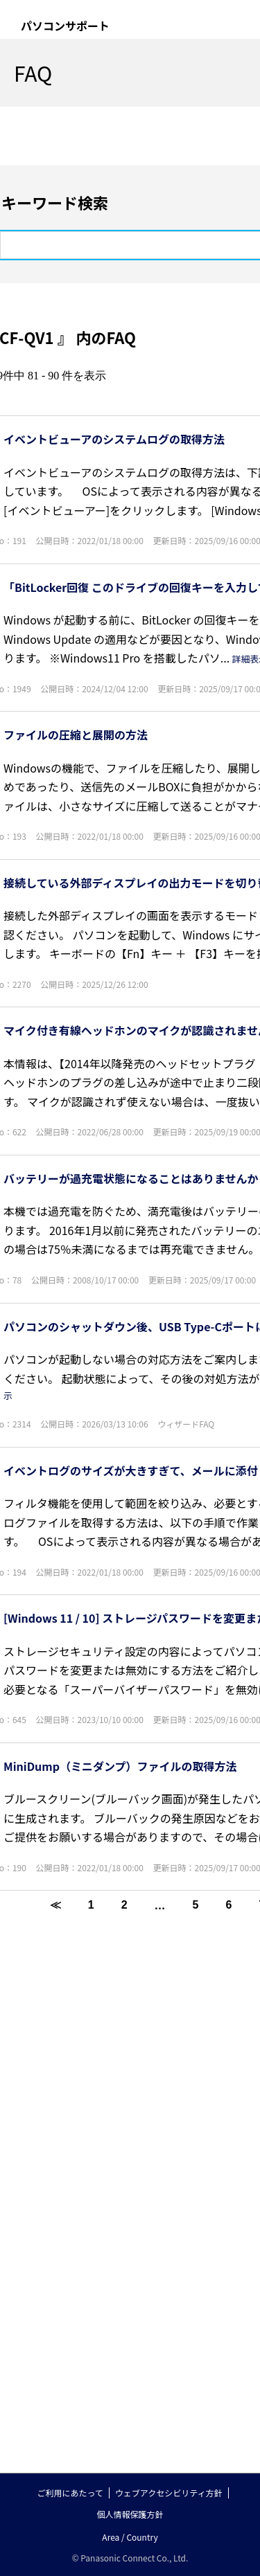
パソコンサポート (65, 25)
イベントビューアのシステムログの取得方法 (114, 439)
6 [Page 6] (228, 1905)
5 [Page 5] (196, 1905)
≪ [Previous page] (55, 1905)
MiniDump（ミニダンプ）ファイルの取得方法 (120, 1766)
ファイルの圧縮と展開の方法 (75, 734)
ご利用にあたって (70, 2492)
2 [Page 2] (124, 1905)
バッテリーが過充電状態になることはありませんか (131, 1178)
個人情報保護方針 (129, 2514)
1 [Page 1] (91, 1905)
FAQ (33, 72)
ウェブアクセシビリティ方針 (169, 2492)
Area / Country (129, 2537)
